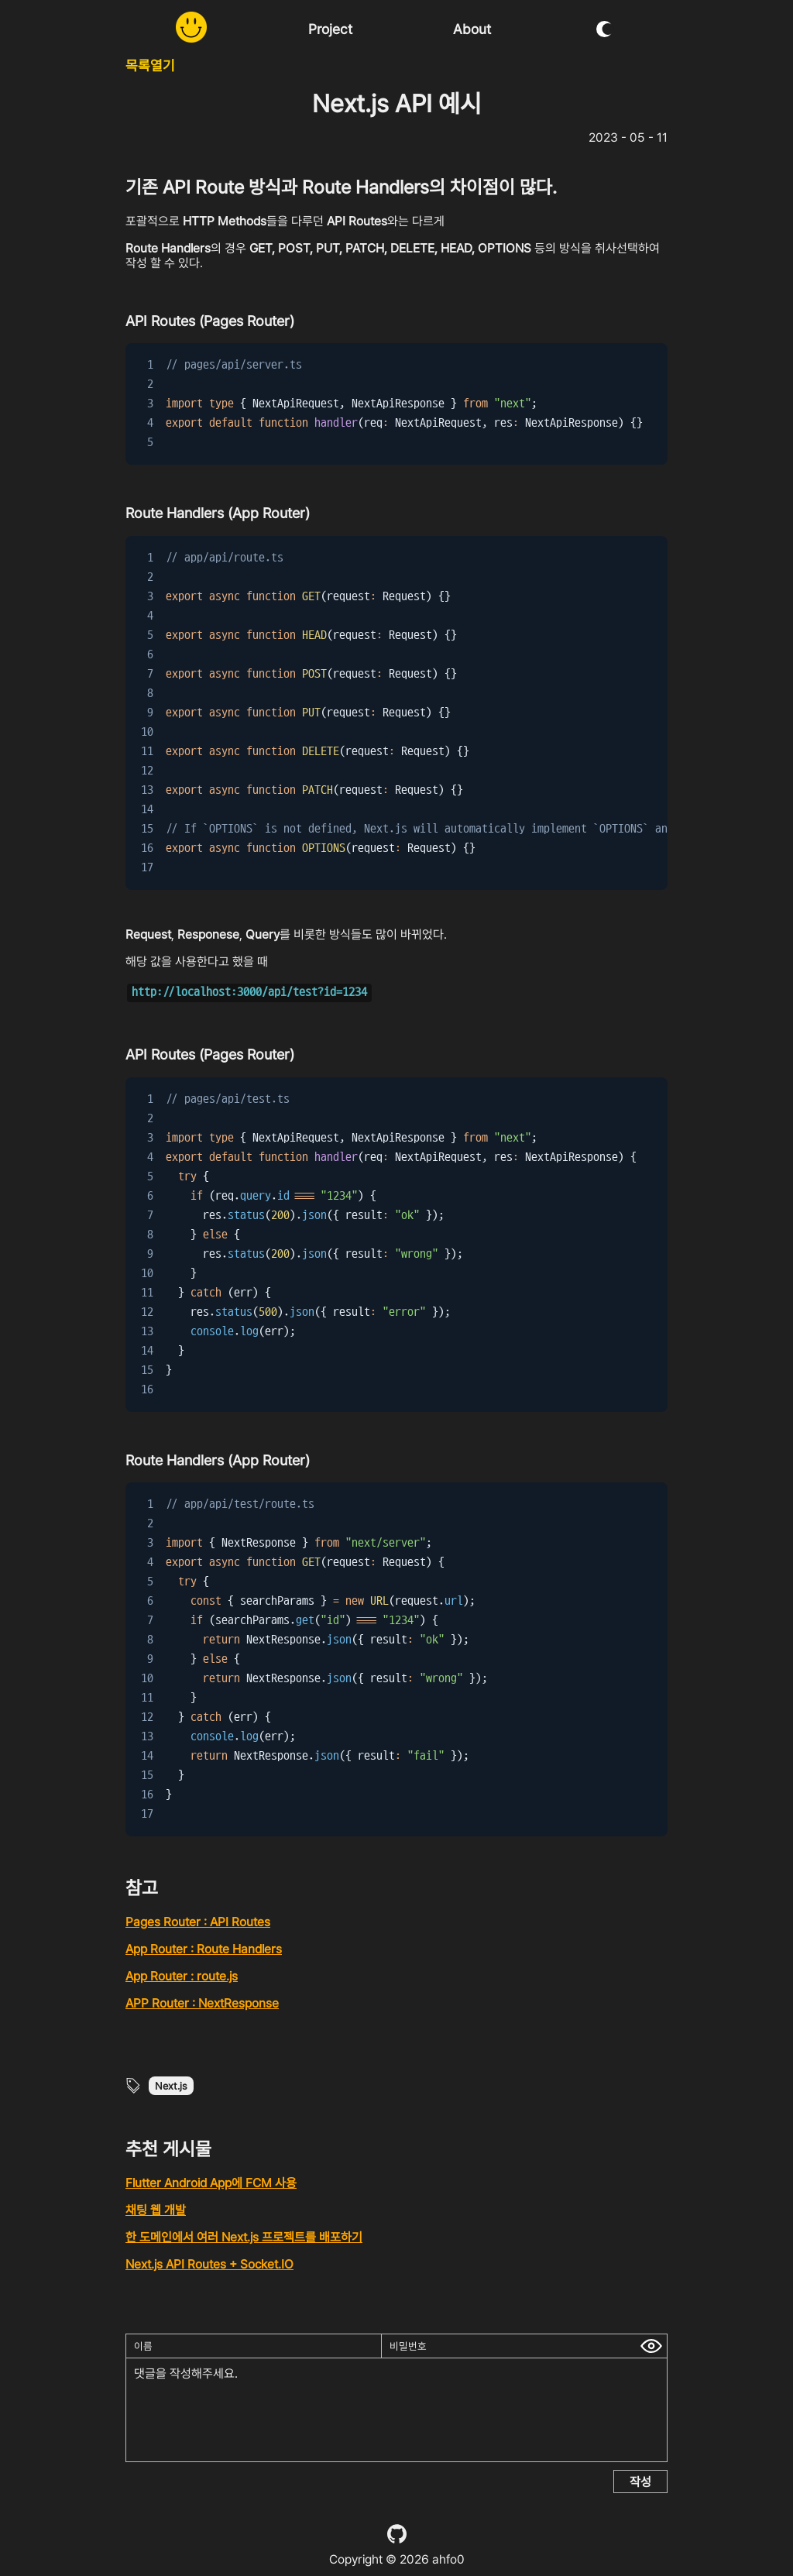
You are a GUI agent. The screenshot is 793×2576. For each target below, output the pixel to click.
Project (330, 29)
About (472, 29)
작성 (640, 2482)
